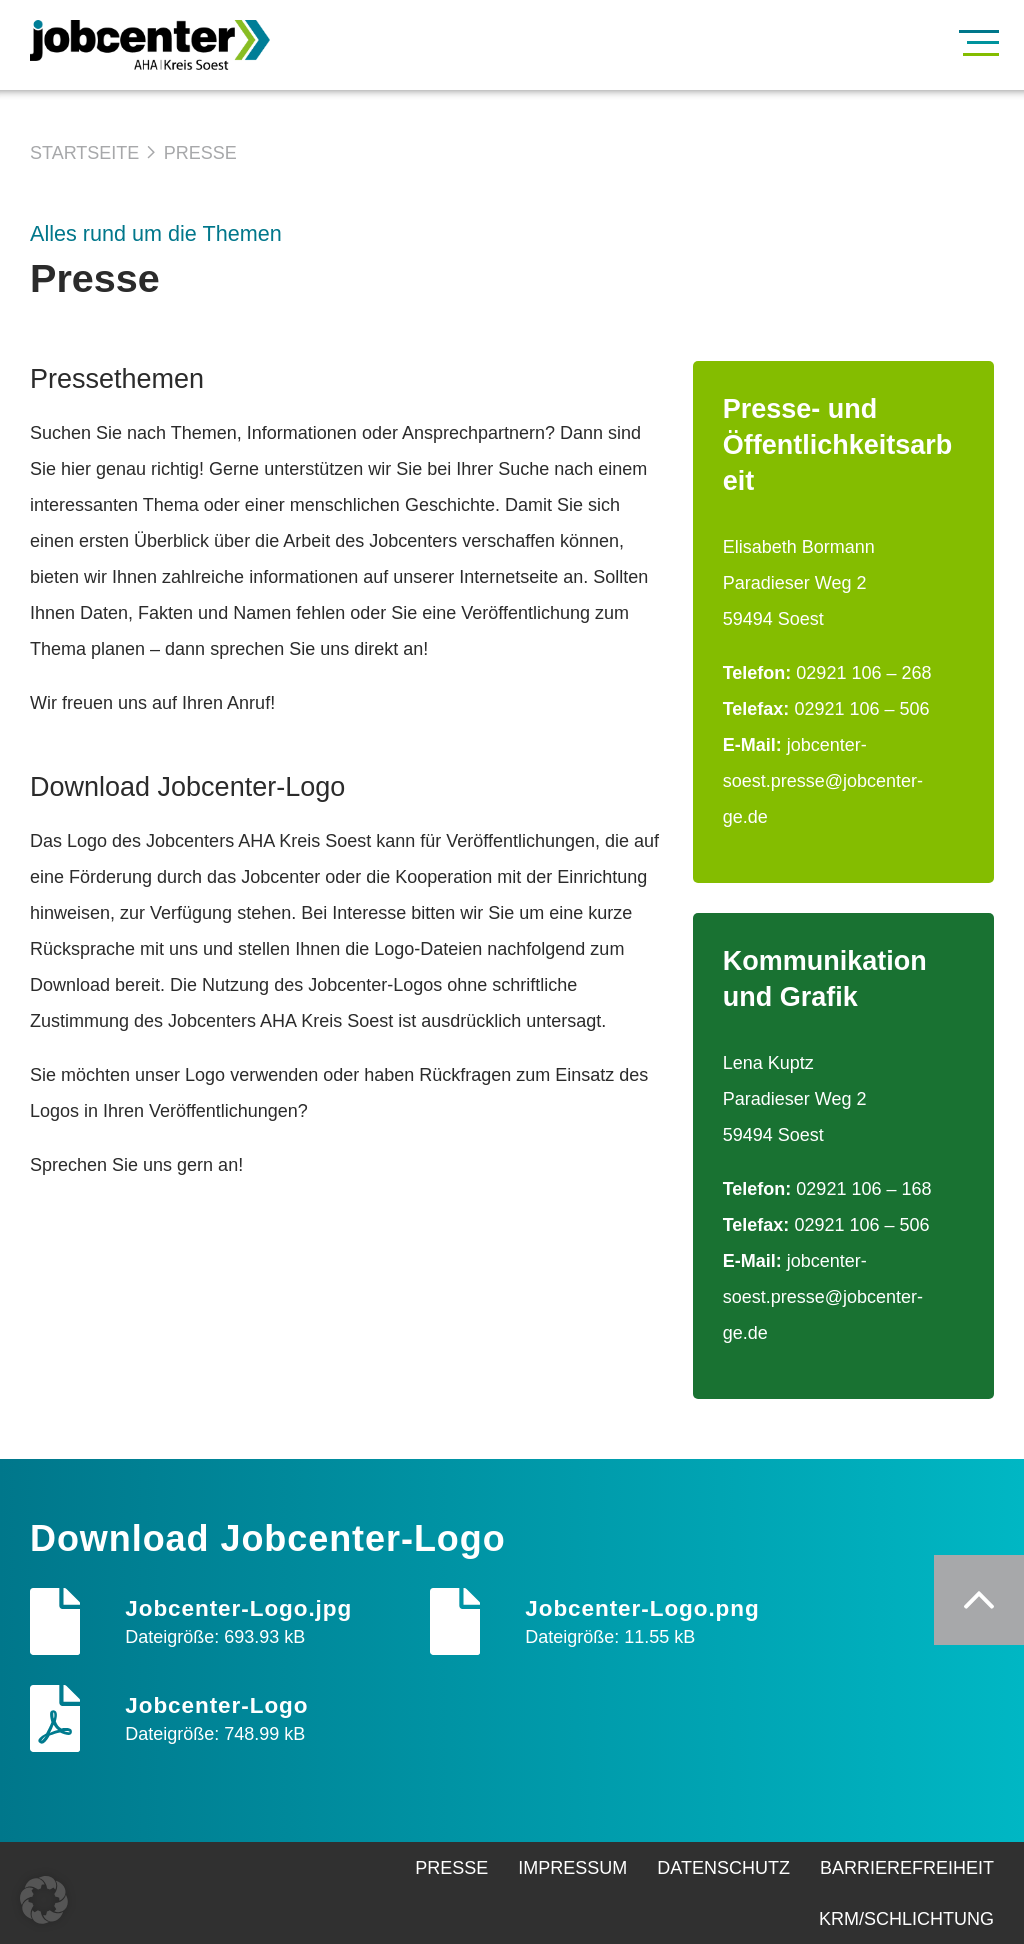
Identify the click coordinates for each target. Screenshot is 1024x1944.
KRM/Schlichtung (906, 1919)
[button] (44, 1900)
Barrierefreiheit (907, 1868)
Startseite (84, 153)
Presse (200, 153)
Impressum (572, 1868)
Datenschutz (723, 1868)
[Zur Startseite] (180, 45)
